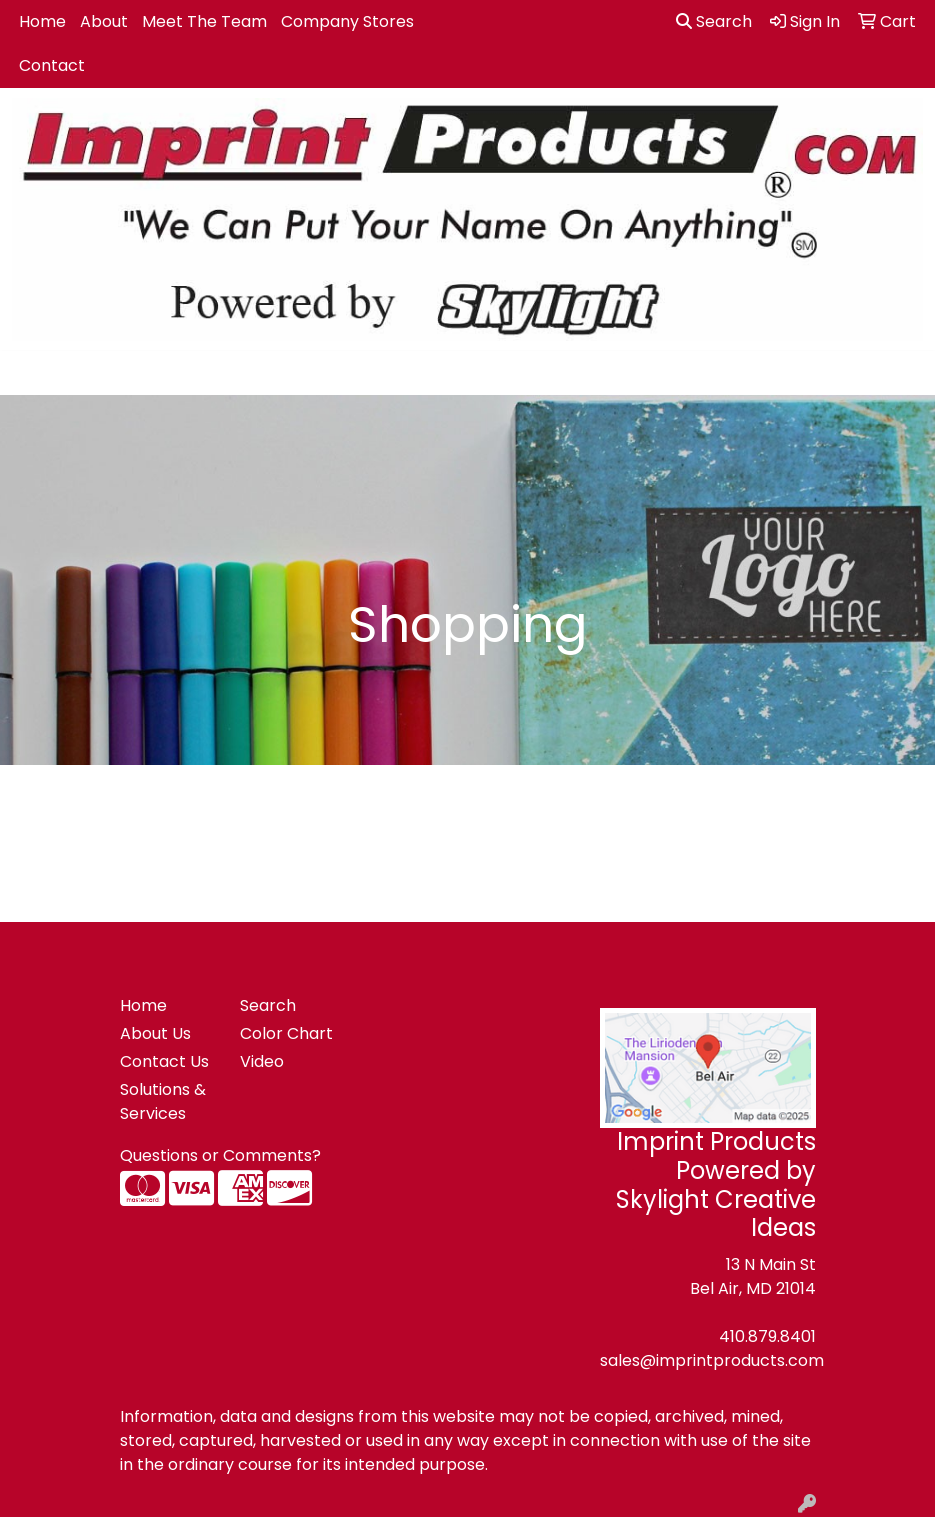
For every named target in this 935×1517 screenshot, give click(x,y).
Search (714, 21)
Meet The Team (204, 21)
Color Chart (286, 1033)
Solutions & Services (163, 1101)
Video (262, 1061)
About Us (155, 1033)
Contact (52, 65)
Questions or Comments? (220, 1155)
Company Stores (347, 21)
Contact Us (164, 1061)
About (104, 21)
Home (42, 21)
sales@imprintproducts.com (712, 1360)
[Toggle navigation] (31, 373)
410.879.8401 (767, 1336)
